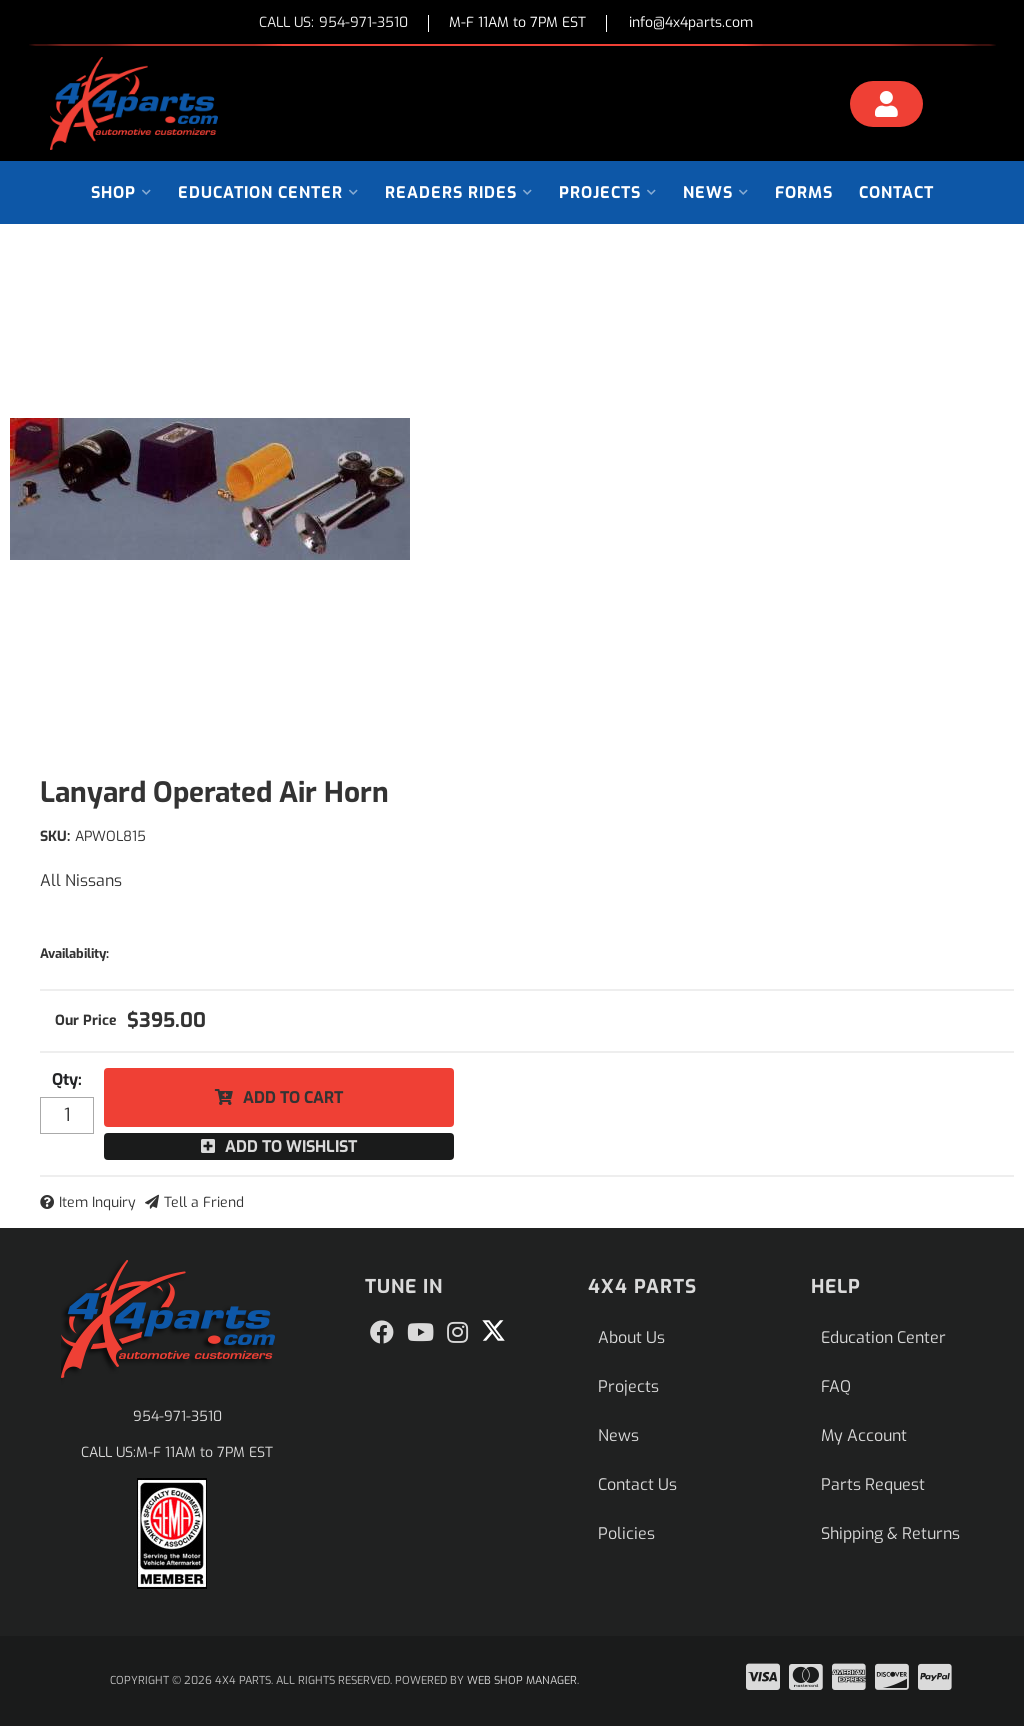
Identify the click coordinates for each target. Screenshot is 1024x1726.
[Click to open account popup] (887, 107)
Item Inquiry (97, 1202)
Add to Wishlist (291, 1146)
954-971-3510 (177, 1416)
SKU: (55, 836)
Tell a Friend (204, 1202)
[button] (121, 192)
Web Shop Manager (522, 1680)
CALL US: (333, 23)
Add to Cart (293, 1097)
